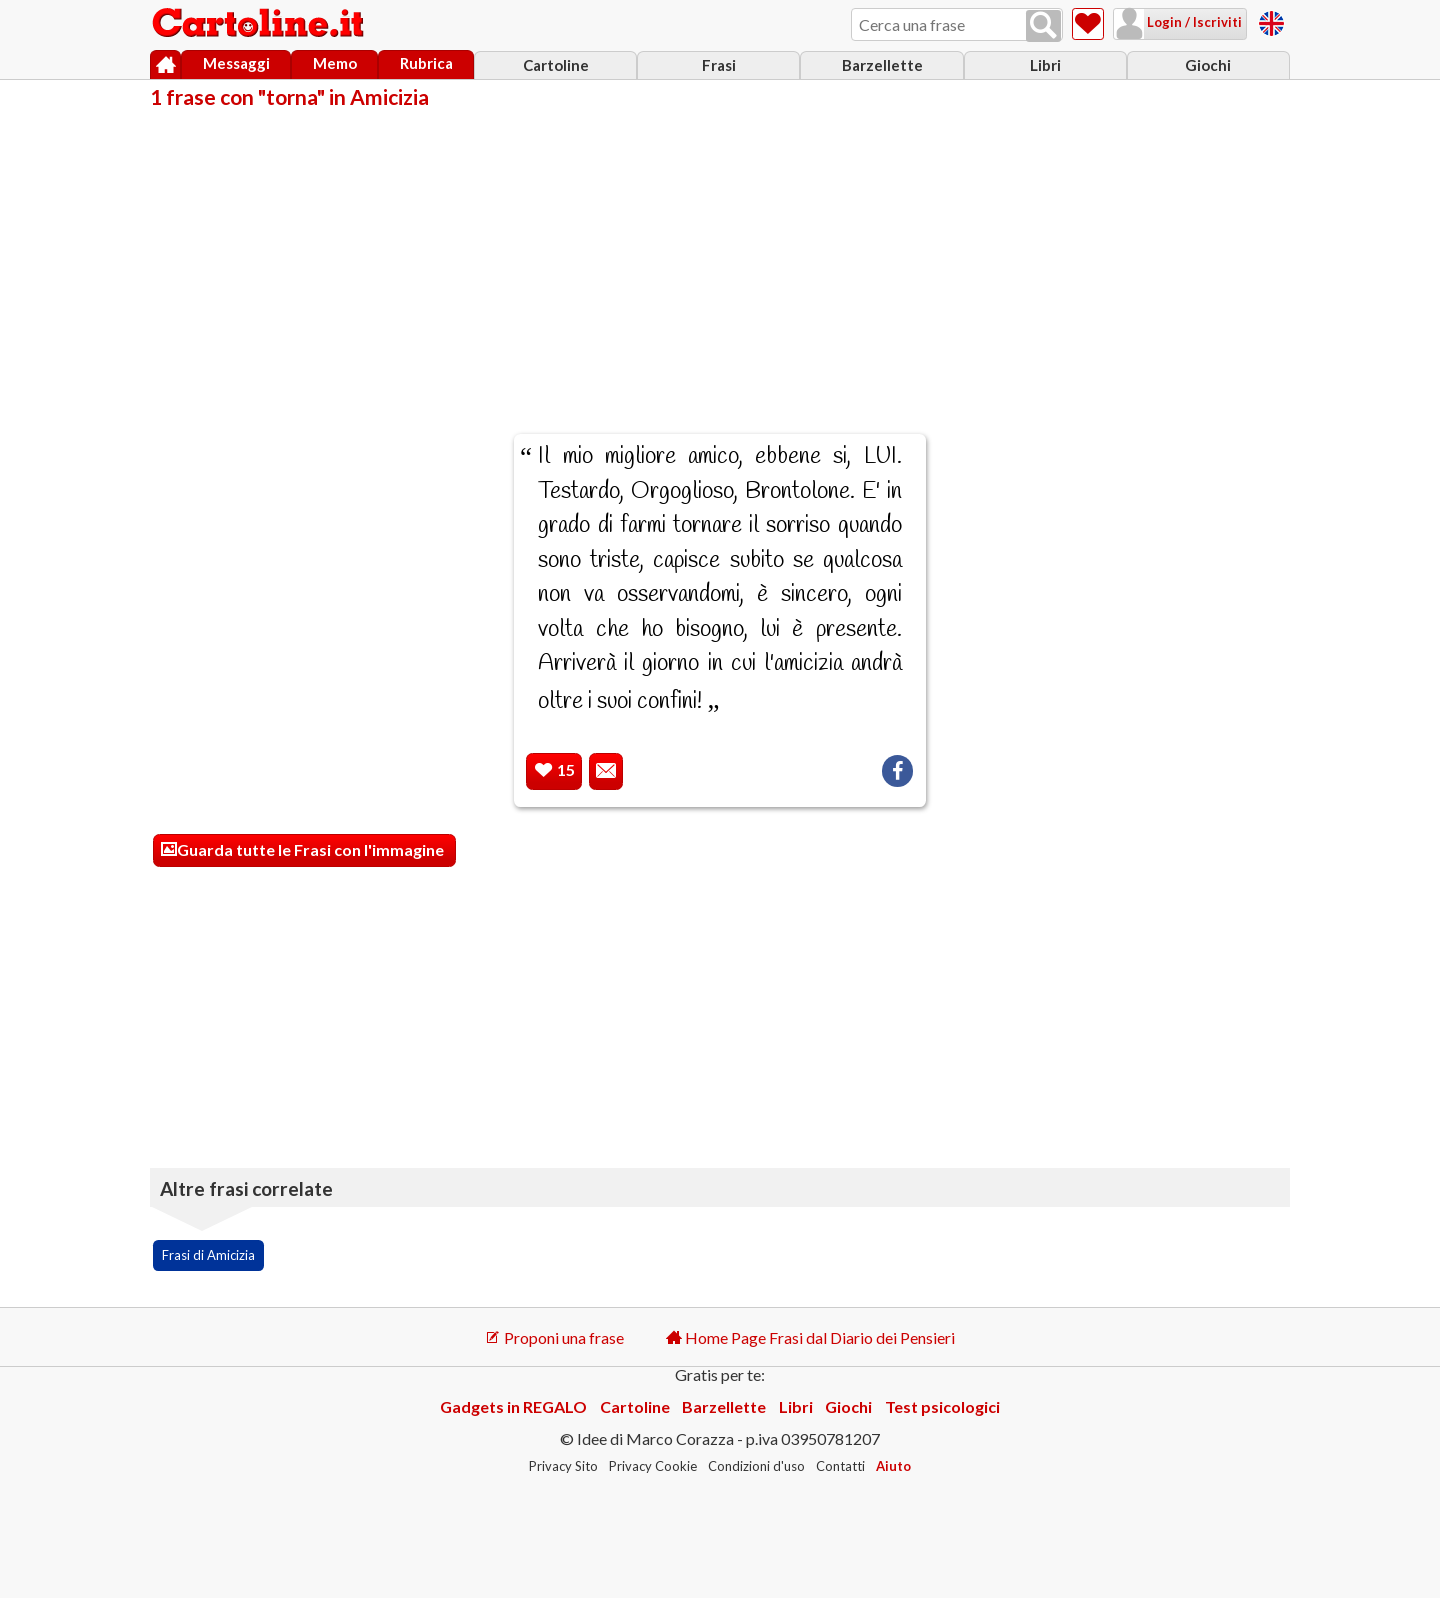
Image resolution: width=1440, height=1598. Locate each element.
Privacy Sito (563, 1466)
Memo (335, 63)
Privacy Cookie (653, 1466)
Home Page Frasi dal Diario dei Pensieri (810, 1337)
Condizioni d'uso (756, 1466)
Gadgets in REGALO (513, 1406)
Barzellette (882, 65)
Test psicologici (942, 1406)
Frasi (719, 65)
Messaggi (236, 63)
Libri (1045, 65)
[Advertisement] (720, 258)
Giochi (1208, 65)
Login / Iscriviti (1193, 22)
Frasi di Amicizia (208, 1255)
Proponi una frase (554, 1337)
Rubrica (426, 63)
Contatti (840, 1466)
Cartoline (556, 65)
